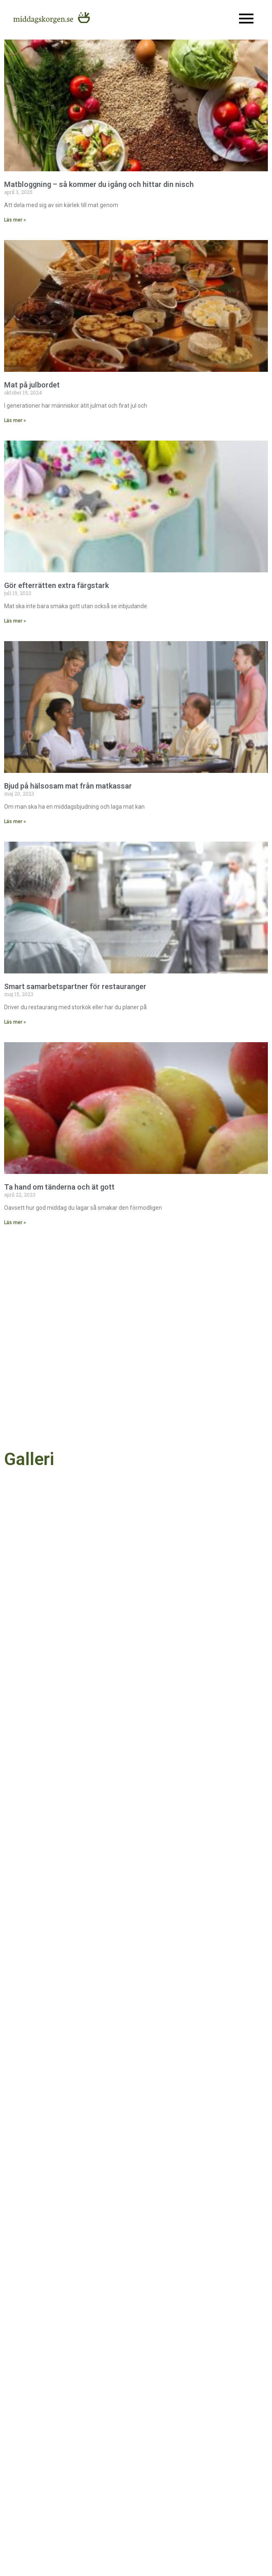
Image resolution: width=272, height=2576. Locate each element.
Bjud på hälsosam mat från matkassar (68, 786)
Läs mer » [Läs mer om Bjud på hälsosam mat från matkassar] (15, 821)
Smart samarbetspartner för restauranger (75, 986)
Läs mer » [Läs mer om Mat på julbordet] (15, 420)
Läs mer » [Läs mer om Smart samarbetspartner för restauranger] (15, 1022)
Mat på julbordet (32, 384)
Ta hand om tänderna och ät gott (59, 1187)
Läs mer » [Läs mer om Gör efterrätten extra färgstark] (15, 621)
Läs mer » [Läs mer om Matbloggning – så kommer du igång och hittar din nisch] (15, 220)
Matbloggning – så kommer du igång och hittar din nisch (99, 184)
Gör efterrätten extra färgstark (56, 585)
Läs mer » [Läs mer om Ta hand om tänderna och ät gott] (15, 1222)
